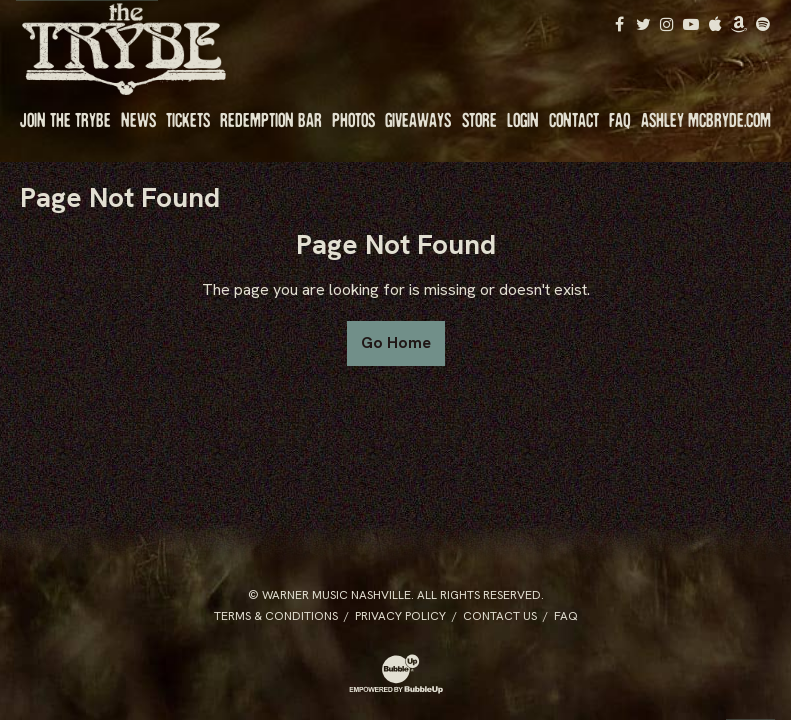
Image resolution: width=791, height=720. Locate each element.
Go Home (396, 342)
